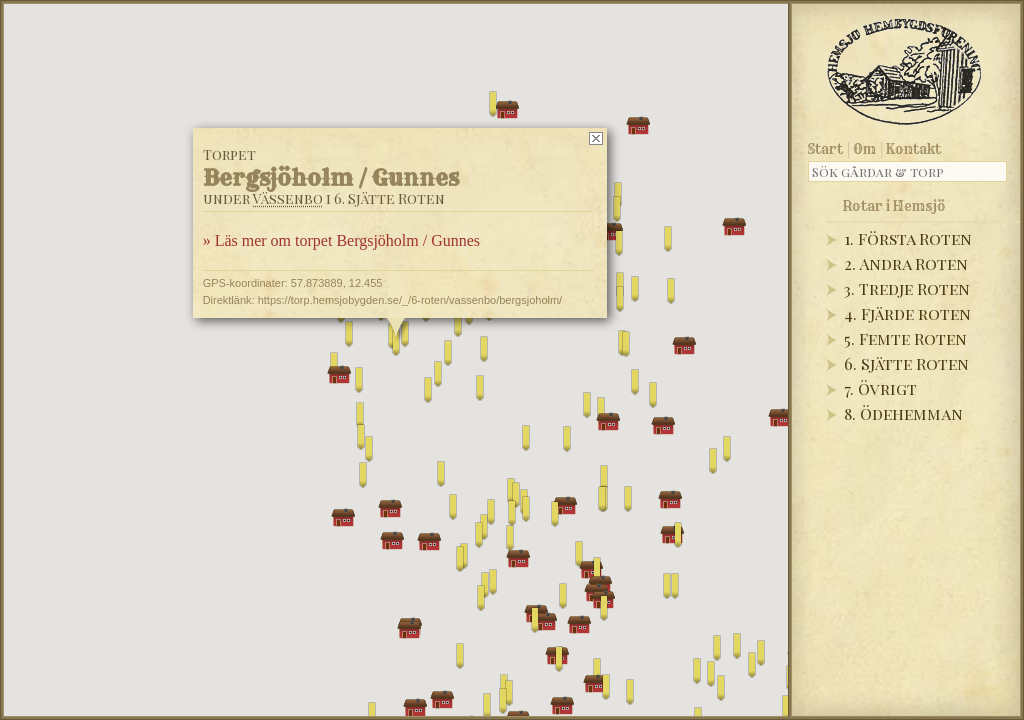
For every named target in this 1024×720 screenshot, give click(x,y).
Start (825, 149)
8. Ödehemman (903, 413)
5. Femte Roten (905, 338)
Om (864, 149)
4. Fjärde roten (907, 313)
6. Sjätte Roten (906, 363)
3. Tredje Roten (907, 288)
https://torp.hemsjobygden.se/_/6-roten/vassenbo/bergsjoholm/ (410, 300)
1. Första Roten (908, 238)
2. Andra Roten (906, 263)
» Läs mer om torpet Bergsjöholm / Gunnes (341, 240)
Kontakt (913, 149)
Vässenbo (288, 198)
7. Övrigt (880, 388)
